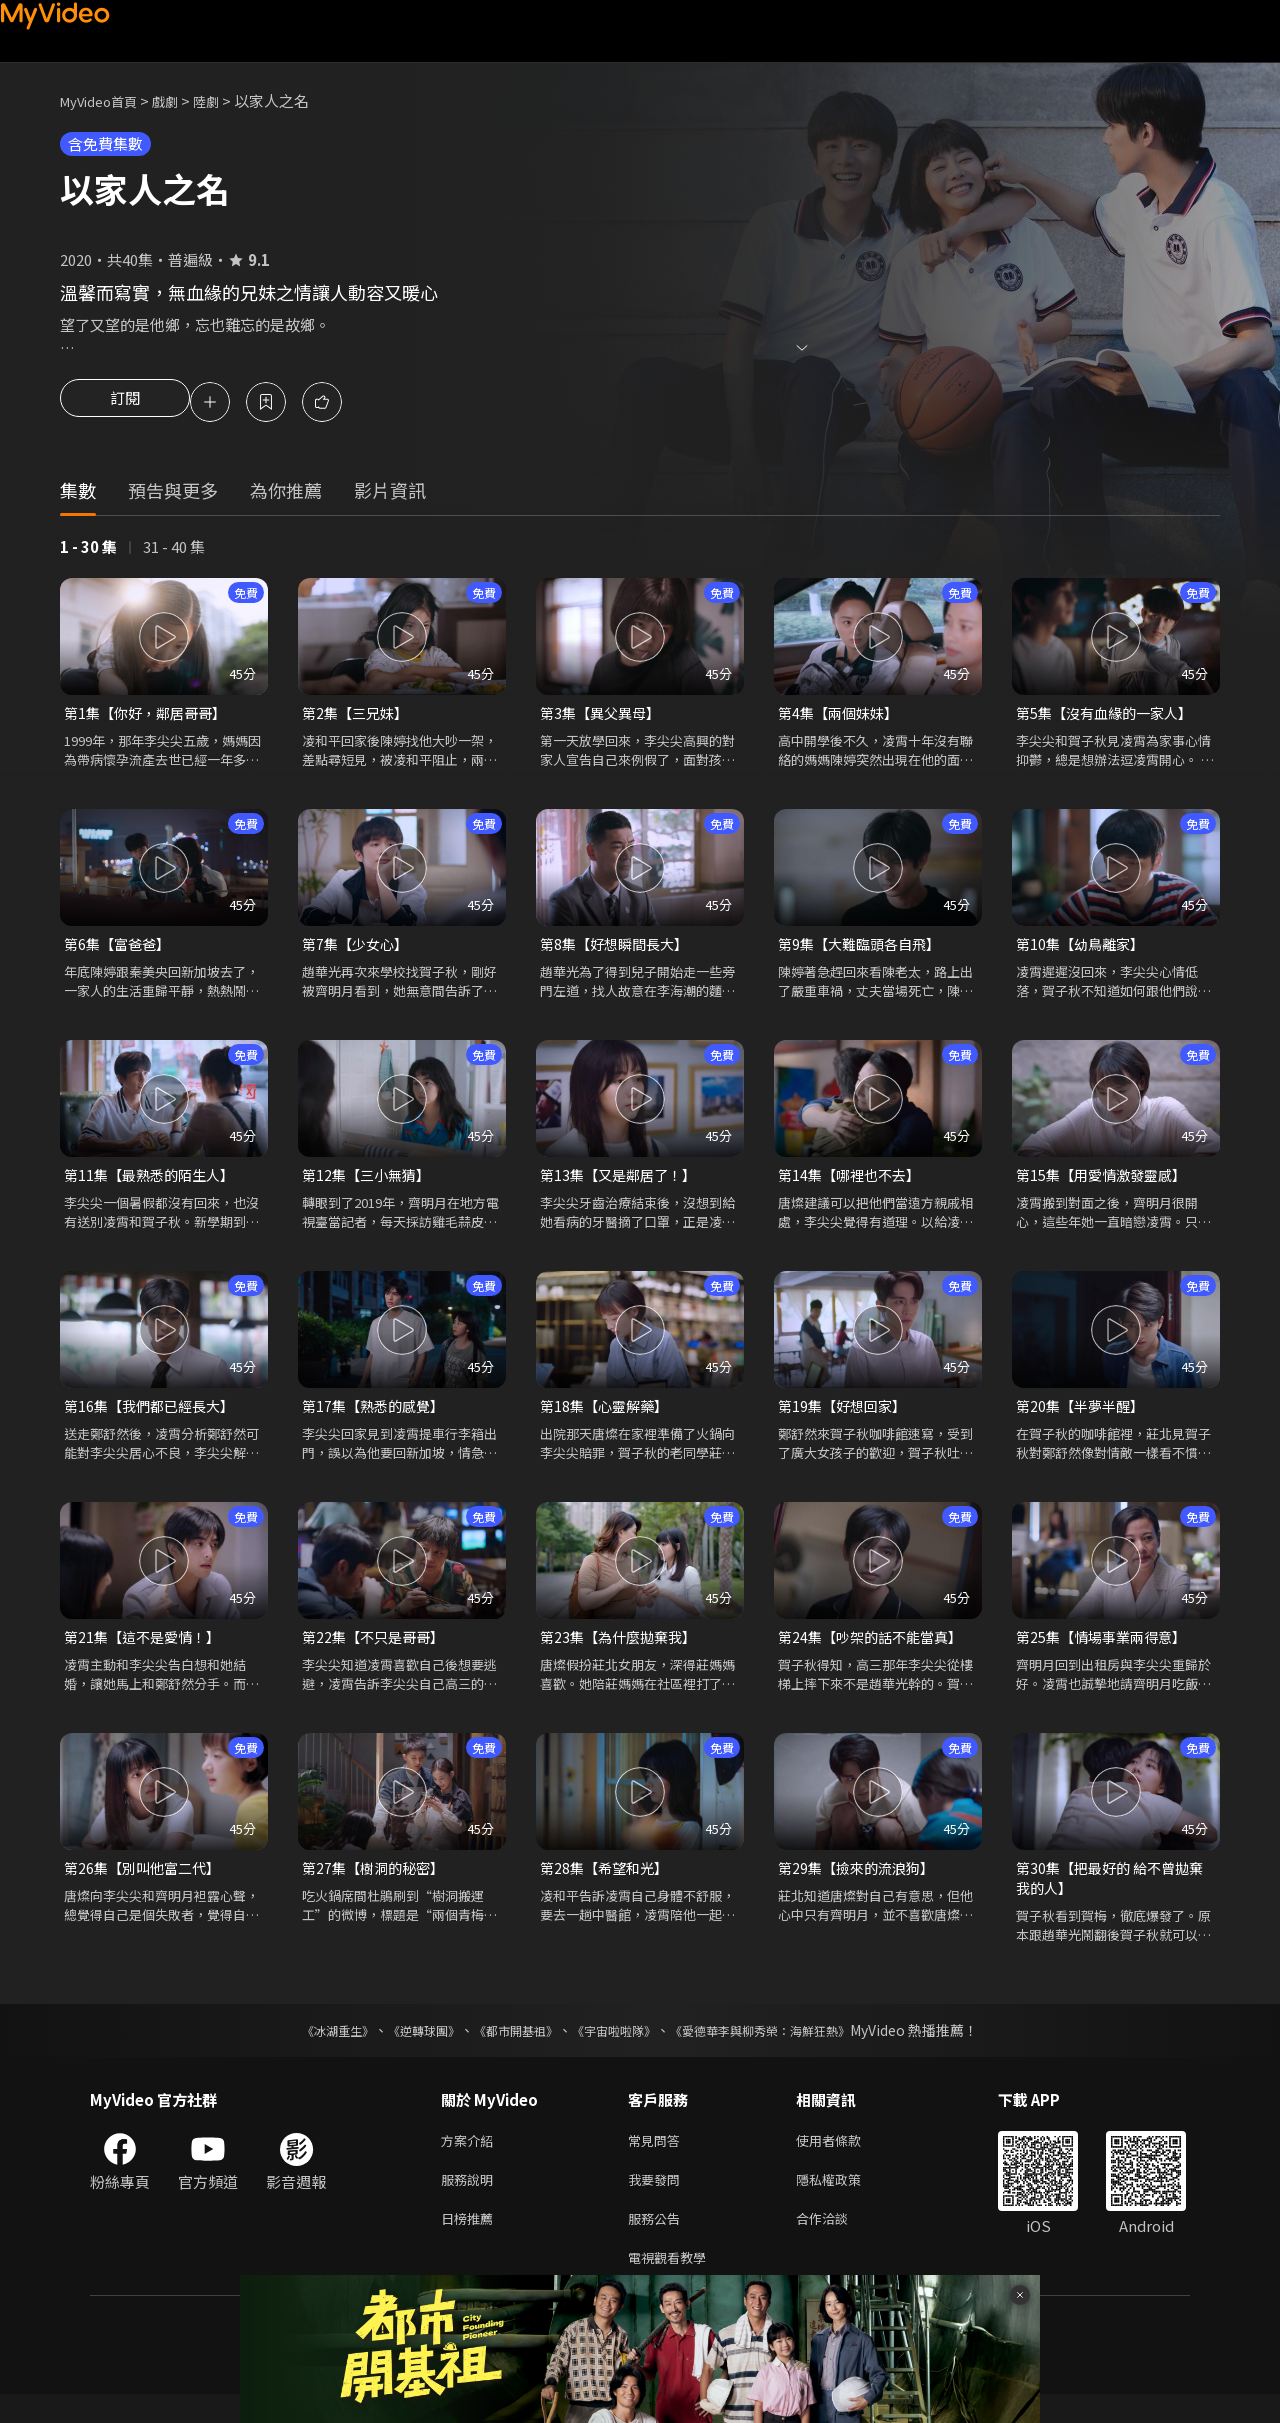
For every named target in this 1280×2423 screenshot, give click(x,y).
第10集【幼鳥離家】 (1084, 949)
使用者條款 (845, 2158)
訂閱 (125, 404)
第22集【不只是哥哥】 (377, 1648)
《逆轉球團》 (401, 2047)
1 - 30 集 (88, 549)
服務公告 (658, 2242)
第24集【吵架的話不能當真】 (876, 1648)
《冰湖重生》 (303, 2047)
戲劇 (181, 100)
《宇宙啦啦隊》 (618, 2047)
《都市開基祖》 (506, 2047)
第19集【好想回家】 (846, 1415)
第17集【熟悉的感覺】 (377, 1415)
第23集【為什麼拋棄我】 (623, 1648)
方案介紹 (471, 2158)
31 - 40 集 (174, 549)
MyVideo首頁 (105, 100)
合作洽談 (838, 2242)
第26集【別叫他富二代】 (147, 1881)
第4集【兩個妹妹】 (842, 716)
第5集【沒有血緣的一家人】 (1110, 716)
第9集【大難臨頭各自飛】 (864, 949)
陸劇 (226, 100)
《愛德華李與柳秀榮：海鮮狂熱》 (786, 2047)
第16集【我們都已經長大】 (154, 1415)
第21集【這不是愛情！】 (147, 1648)
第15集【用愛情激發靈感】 (1106, 1182)
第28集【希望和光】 (608, 1881)
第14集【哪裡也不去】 (853, 1182)
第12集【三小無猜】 (370, 1182)
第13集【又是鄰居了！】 (623, 1182)
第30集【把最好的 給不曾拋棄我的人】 (1115, 1892)
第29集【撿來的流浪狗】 (861, 1881)
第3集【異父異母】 (604, 716)
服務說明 (471, 2200)
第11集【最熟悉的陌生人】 (154, 1182)
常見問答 (658, 2158)
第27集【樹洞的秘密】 (377, 1881)
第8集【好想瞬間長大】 (619, 949)
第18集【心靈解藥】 (608, 1415)
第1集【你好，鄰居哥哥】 (150, 716)
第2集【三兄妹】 (358, 716)
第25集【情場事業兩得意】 (1106, 1648)
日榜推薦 (471, 2242)
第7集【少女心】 (358, 949)
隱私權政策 (845, 2200)
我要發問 (658, 2200)
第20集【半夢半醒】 (1084, 1415)
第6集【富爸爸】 (120, 949)
